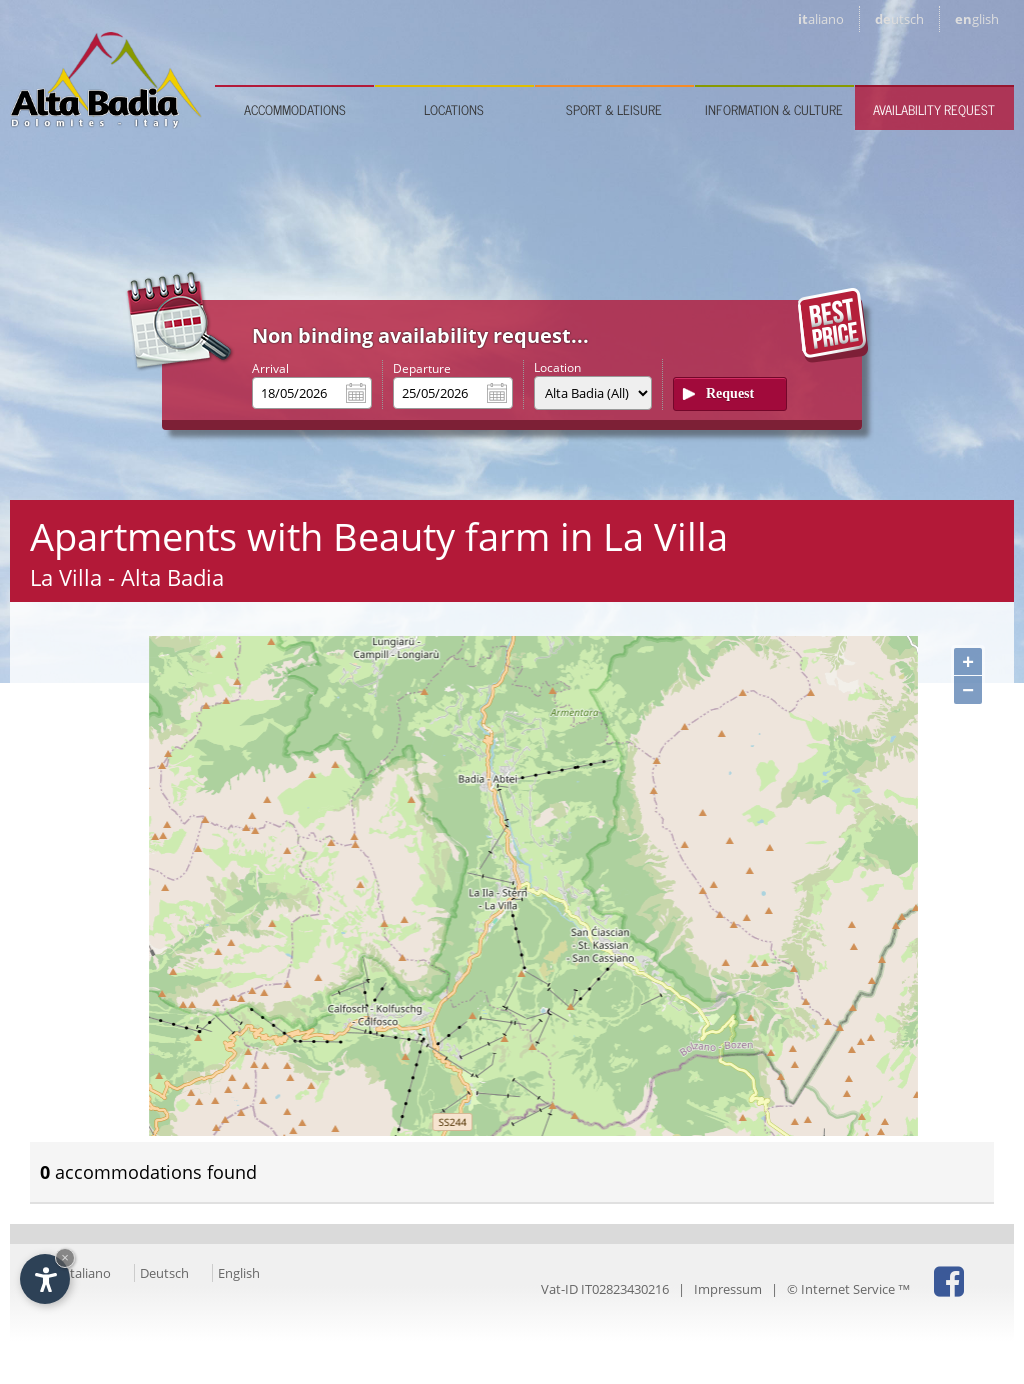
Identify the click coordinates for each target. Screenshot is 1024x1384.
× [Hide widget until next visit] (65, 1257)
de (899, 19)
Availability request (934, 109)
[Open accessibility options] (45, 1279)
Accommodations (295, 109)
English (239, 1273)
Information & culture (774, 109)
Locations (454, 109)
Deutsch (164, 1273)
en (977, 19)
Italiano (88, 1273)
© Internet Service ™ (849, 1289)
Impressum (728, 1289)
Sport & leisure (614, 109)
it (821, 19)
